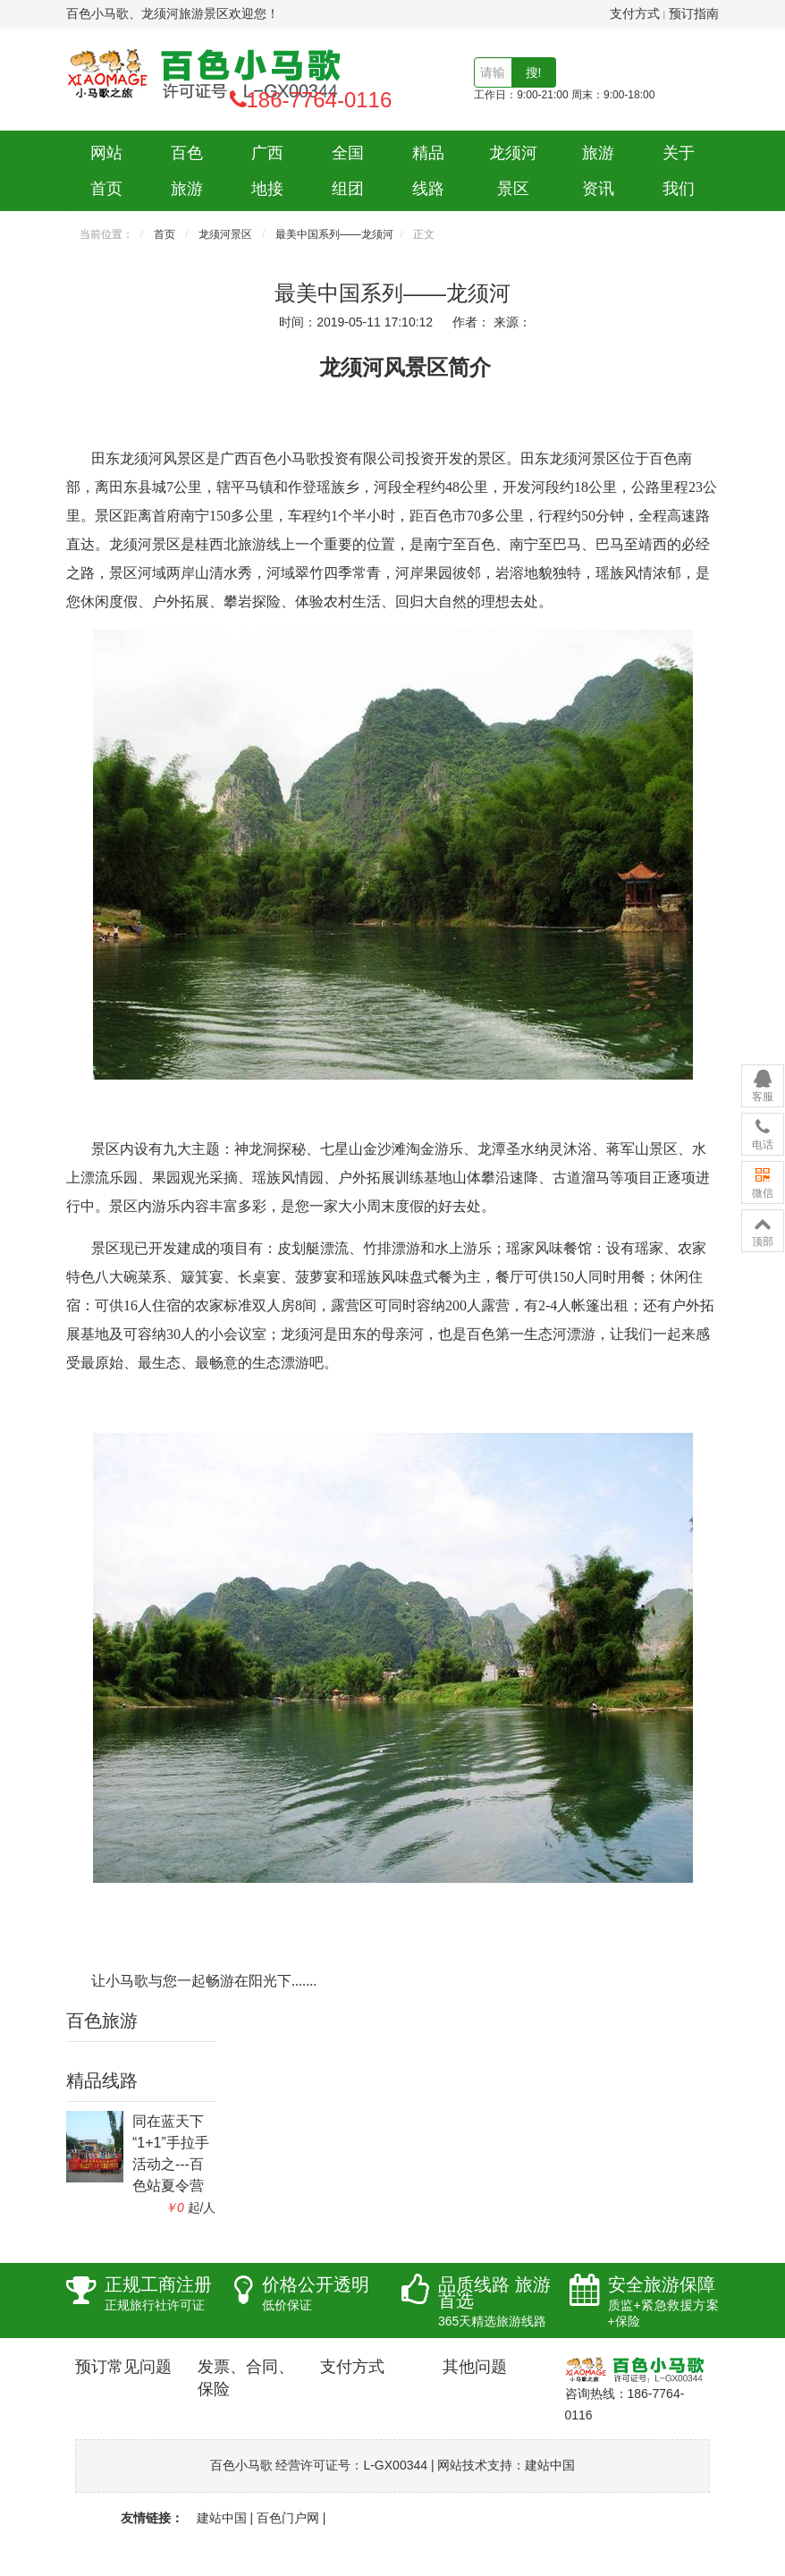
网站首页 (106, 171)
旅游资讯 (598, 171)
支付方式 (635, 13)
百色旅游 (187, 171)
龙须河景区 (513, 171)
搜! (534, 72)
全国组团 (348, 171)
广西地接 (267, 171)
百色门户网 (288, 2518)
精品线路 (428, 171)
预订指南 (694, 13)
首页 (164, 234)
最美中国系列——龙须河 (334, 234)
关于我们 (679, 171)
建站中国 (550, 2465)
